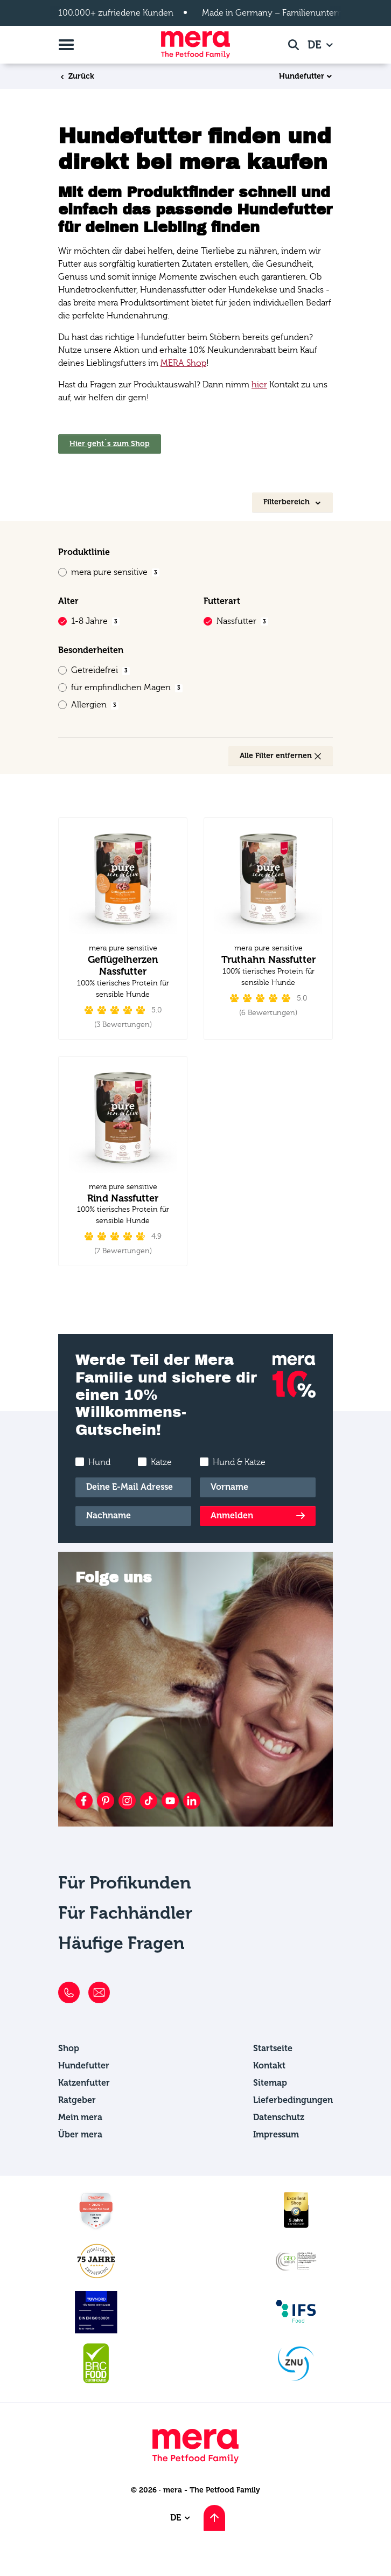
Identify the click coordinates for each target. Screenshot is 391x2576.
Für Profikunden (124, 1882)
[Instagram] (127, 1800)
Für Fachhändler (125, 1913)
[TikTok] (148, 1800)
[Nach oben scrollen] (214, 2518)
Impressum (276, 2134)
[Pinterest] (105, 1800)
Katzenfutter (84, 2083)
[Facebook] (84, 1800)
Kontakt (269, 2065)
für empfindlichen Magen (127, 687)
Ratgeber (77, 2100)
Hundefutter (301, 76)
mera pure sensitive (115, 572)
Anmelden (232, 1515)
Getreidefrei (100, 670)
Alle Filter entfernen (281, 755)
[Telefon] (69, 1992)
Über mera (80, 2134)
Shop (68, 2048)
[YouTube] (170, 1800)
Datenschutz (278, 2117)
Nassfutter (242, 621)
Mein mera (80, 2117)
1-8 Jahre (95, 621)
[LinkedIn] (191, 1800)
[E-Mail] (133, 1487)
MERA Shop (183, 363)
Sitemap (270, 2083)
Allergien (94, 705)
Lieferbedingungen (293, 2100)
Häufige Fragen (121, 1943)
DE (316, 44)
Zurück (76, 76)
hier (259, 385)
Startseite (272, 2048)
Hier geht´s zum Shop (109, 443)
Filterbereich (287, 501)
